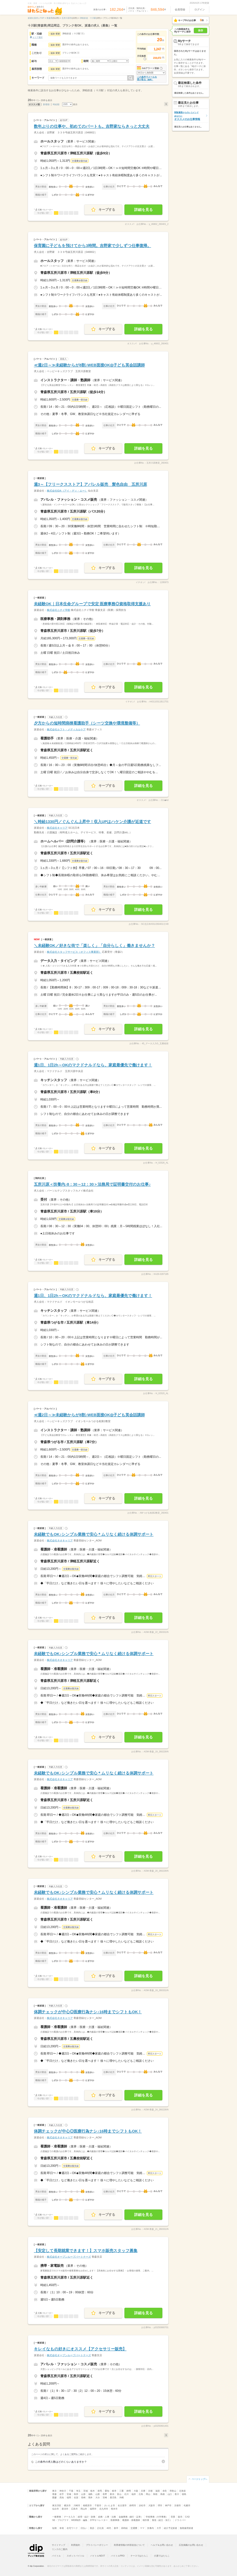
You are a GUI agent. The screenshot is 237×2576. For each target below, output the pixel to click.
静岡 (128, 2491)
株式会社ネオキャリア (60, 1540)
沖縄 (121, 2497)
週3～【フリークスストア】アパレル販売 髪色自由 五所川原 (90, 484)
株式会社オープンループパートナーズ (69, 2256)
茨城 (85, 2491)
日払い (84, 2528)
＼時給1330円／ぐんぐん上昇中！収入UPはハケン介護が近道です (92, 821)
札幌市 (187, 2505)
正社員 (100, 2528)
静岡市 (132, 2505)
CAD (187, 2517)
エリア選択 (37, 37)
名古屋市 (122, 2505)
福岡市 (93, 2509)
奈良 (165, 2491)
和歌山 (173, 2491)
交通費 (134, 2528)
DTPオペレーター (99, 2520)
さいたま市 (109, 2505)
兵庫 (143, 2491)
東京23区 (56, 2505)
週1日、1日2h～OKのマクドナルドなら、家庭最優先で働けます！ (93, 1065)
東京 (54, 2491)
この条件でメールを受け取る (147, 78)
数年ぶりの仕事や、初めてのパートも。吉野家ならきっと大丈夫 (91, 126)
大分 (97, 2497)
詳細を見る (143, 210)
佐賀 (76, 2497)
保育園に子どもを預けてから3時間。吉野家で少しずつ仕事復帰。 (92, 245)
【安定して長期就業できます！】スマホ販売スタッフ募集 (85, 2250)
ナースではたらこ (139, 2555)
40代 (108, 2528)
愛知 (107, 2491)
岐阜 (114, 2491)
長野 (105, 2494)
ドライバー (180, 2520)
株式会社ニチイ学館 (58, 609)
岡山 (148, 2494)
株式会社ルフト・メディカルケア (66, 729)
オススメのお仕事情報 (187, 115)
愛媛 (54, 2497)
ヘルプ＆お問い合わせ (162, 2545)
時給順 (56, 104)
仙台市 (55, 2509)
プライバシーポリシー (97, 2545)
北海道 (182, 2491)
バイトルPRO (118, 2555)
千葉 (71, 2491)
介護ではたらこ (162, 2555)
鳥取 (155, 2494)
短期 (54, 2528)
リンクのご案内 (59, 2549)
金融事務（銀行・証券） (131, 2517)
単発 (61, 2528)
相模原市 (87, 2505)
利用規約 (75, 2545)
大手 (159, 2528)
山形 (83, 2494)
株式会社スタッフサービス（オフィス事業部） (74, 951)
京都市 (177, 2505)
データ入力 (69, 2517)
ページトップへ (199, 2479)
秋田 (76, 2494)
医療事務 (115, 2520)
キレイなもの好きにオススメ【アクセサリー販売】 (80, 2349)
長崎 (83, 2497)
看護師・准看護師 (131, 2520)
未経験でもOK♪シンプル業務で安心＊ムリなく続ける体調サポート (93, 1534)
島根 (162, 2494)
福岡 (69, 2497)
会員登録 (180, 9)
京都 (150, 2491)
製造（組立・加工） (162, 2520)
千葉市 (98, 2505)
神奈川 (62, 2491)
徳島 (184, 2494)
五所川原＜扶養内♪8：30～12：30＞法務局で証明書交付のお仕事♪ (92, 1184)
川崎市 (77, 2505)
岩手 (61, 2494)
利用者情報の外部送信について (129, 2545)
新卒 (116, 2528)
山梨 (97, 2494)
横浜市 (67, 2505)
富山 (119, 2494)
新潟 (112, 2494)
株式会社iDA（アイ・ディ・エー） (67, 490)
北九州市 (103, 2509)
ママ (142, 2528)
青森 (54, 2494)
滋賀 (157, 2491)
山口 (170, 2494)
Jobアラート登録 (150, 68)
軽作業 (146, 2520)
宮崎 (105, 2497)
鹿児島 (113, 2497)
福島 (90, 2494)
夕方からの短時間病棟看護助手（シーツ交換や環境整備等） (87, 723)
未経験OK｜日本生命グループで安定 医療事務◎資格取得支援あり (92, 604)
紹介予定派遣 (170, 2528)
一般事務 (56, 2517)
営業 (173, 2517)
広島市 (74, 2509)
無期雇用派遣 (186, 2528)
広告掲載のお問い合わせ (191, 2545)
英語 (92, 2528)
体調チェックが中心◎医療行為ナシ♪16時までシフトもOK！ (88, 2012)
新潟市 (65, 2509)
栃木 (92, 2491)
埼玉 (78, 2491)
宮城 (69, 2494)
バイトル (56, 2555)
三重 (121, 2491)
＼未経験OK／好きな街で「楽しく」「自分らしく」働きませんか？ (94, 945)
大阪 (136, 2491)
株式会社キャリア (57, 827)
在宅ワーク (72, 2528)
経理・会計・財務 (87, 2517)
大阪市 (151, 2505)
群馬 (100, 2491)
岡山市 (84, 2509)
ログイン (199, 9)
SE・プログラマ (60, 2520)
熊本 (90, 2497)
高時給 (124, 2528)
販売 (180, 2517)
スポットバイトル (75, 2555)
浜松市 (142, 2505)
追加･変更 (55, 34)
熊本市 (114, 2509)
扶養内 (150, 2528)
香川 (177, 2494)
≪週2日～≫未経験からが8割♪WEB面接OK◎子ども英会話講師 (89, 365)
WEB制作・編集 (79, 2520)
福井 (133, 2494)
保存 (200, 30)
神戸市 (168, 2505)
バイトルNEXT (97, 2555)
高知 (61, 2497)
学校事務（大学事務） (157, 2517)
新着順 (46, 104)
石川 (126, 2494)
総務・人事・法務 (107, 2517)
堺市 (160, 2505)
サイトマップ (58, 2545)
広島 (141, 2494)
